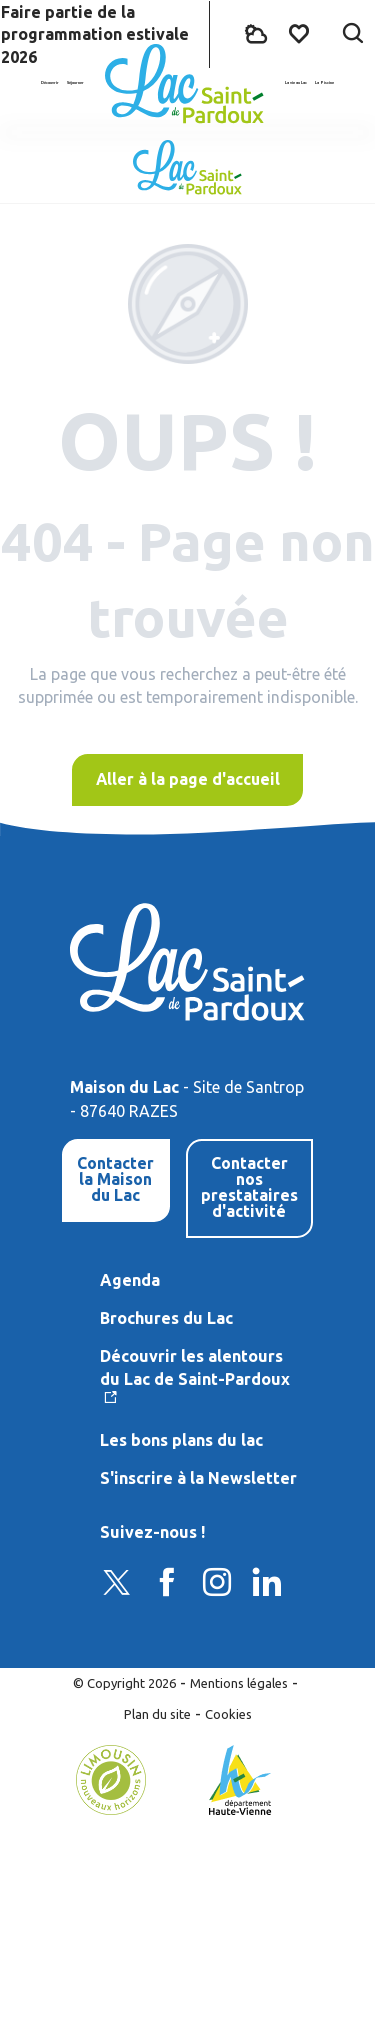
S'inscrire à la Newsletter (198, 1478)
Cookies (228, 1714)
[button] (353, 35)
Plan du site (157, 1714)
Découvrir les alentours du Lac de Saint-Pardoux (195, 1367)
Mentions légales (239, 1683)
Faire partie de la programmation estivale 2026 (95, 34)
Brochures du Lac (166, 1318)
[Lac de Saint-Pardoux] (187, 167)
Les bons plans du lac (181, 1440)
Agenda (130, 1280)
